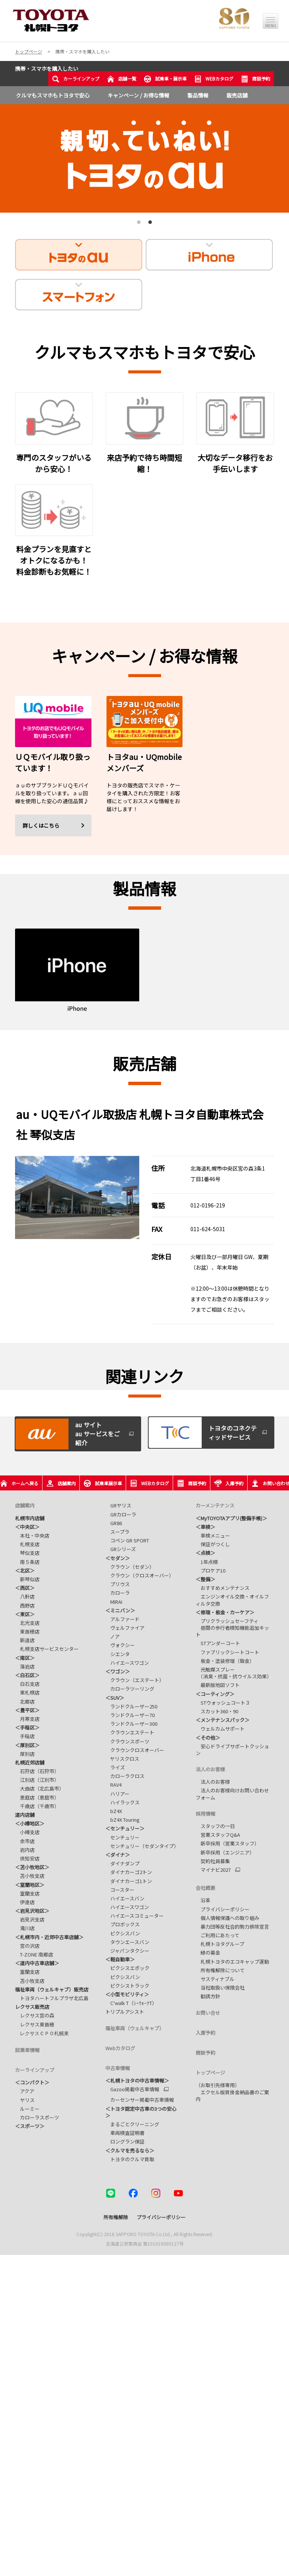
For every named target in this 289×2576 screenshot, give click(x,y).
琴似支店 (27, 1552)
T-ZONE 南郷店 (34, 1954)
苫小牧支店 (29, 1875)
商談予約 (255, 79)
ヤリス (25, 2099)
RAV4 (113, 1784)
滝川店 (25, 1928)
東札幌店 (27, 1692)
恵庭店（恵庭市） (37, 1797)
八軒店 (25, 1596)
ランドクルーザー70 (130, 1715)
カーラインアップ (75, 79)
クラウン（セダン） (129, 1566)
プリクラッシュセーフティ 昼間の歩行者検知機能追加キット (232, 1627)
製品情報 (197, 95)
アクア (24, 2090)
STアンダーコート (218, 1643)
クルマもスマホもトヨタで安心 (53, 95)
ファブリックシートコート (227, 1652)
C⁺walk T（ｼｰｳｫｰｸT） (131, 2003)
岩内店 (25, 1849)
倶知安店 (27, 1858)
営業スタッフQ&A (218, 1834)
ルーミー (27, 2108)
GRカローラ (120, 1514)
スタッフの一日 (215, 1826)
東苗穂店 (27, 1631)
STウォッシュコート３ (223, 1702)
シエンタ (117, 1654)
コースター (119, 1889)
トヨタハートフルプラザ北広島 (51, 1998)
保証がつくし (213, 1544)
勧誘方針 (208, 1996)
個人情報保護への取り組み (227, 1917)
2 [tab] (149, 225)
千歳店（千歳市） (37, 1806)
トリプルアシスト (124, 2011)
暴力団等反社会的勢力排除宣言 (232, 1926)
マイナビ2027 (213, 1870)
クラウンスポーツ (127, 1741)
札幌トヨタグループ (220, 1943)
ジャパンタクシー (127, 1950)
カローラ (117, 1592)
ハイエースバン (124, 1898)
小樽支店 (27, 1832)
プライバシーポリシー (222, 1909)
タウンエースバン (127, 1942)
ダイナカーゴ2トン (128, 1872)
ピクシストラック (127, 1985)
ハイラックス (122, 1802)
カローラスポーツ (37, 2116)
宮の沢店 (27, 1945)
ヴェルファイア (124, 1627)
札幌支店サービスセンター (47, 1648)
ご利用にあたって (217, 1935)
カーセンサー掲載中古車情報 (139, 2099)
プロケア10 (210, 1570)
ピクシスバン (122, 1933)
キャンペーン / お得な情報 (138, 95)
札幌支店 (27, 1544)
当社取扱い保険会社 (220, 1987)
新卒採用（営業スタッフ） (227, 1843)
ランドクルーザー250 (131, 1706)
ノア (112, 1636)
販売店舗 (237, 95)
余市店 (25, 1841)
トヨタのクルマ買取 (129, 2159)
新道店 (25, 1640)
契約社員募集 (213, 1861)
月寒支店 (27, 1718)
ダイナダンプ (122, 1863)
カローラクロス (124, 1776)
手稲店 (25, 1736)
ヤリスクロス (122, 1758)
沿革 (203, 1900)
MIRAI (113, 1601)
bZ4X (113, 1811)
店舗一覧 (121, 79)
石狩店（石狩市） (37, 1771)
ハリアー (117, 1793)
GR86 (113, 1523)
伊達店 (25, 1902)
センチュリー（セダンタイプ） (142, 1846)
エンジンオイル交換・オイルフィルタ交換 (232, 1600)
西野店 (25, 1605)
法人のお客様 (213, 1781)
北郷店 (25, 1701)
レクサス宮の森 (34, 2015)
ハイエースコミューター (135, 1915)
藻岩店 (25, 1666)
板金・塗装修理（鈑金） (225, 1660)
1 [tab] (138, 225)
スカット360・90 (217, 1711)
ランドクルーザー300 (131, 1723)
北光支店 (27, 1622)
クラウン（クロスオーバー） (139, 1575)
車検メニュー (213, 1535)
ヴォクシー (120, 1645)
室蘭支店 (27, 1893)
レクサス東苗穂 (34, 2024)
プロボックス (122, 1924)
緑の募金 (208, 1952)
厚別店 (25, 1753)
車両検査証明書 (124, 2132)
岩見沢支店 (29, 1919)
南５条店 (27, 1561)
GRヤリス (118, 1505)
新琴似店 (27, 1579)
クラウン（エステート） (134, 1680)
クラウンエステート (129, 1732)
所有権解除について (220, 1970)
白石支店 (27, 1683)
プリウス (117, 1584)
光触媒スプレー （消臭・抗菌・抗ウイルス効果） (234, 1673)
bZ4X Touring (122, 1819)
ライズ (115, 1767)
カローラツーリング (129, 1688)
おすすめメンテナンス (222, 1587)
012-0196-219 (207, 1205)
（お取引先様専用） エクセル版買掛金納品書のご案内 (232, 2091)
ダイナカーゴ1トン (128, 1881)
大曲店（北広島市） (39, 1788)
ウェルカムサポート (220, 1728)
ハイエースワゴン (127, 1662)
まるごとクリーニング (132, 2124)
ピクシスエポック (127, 1968)
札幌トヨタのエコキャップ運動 (232, 1961)
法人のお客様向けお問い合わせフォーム (232, 1794)
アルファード (122, 1619)
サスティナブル (215, 1978)
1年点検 (207, 1561)
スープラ (117, 1531)
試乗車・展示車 (165, 79)
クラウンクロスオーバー (134, 1750)
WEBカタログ (213, 79)
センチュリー (122, 1837)
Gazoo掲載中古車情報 (132, 2089)
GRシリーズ (120, 1549)
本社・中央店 (32, 1535)
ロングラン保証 (124, 2141)
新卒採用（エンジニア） (225, 1852)
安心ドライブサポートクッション (232, 1750)
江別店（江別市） (37, 1779)
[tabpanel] (144, 158)
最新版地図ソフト (218, 1684)
